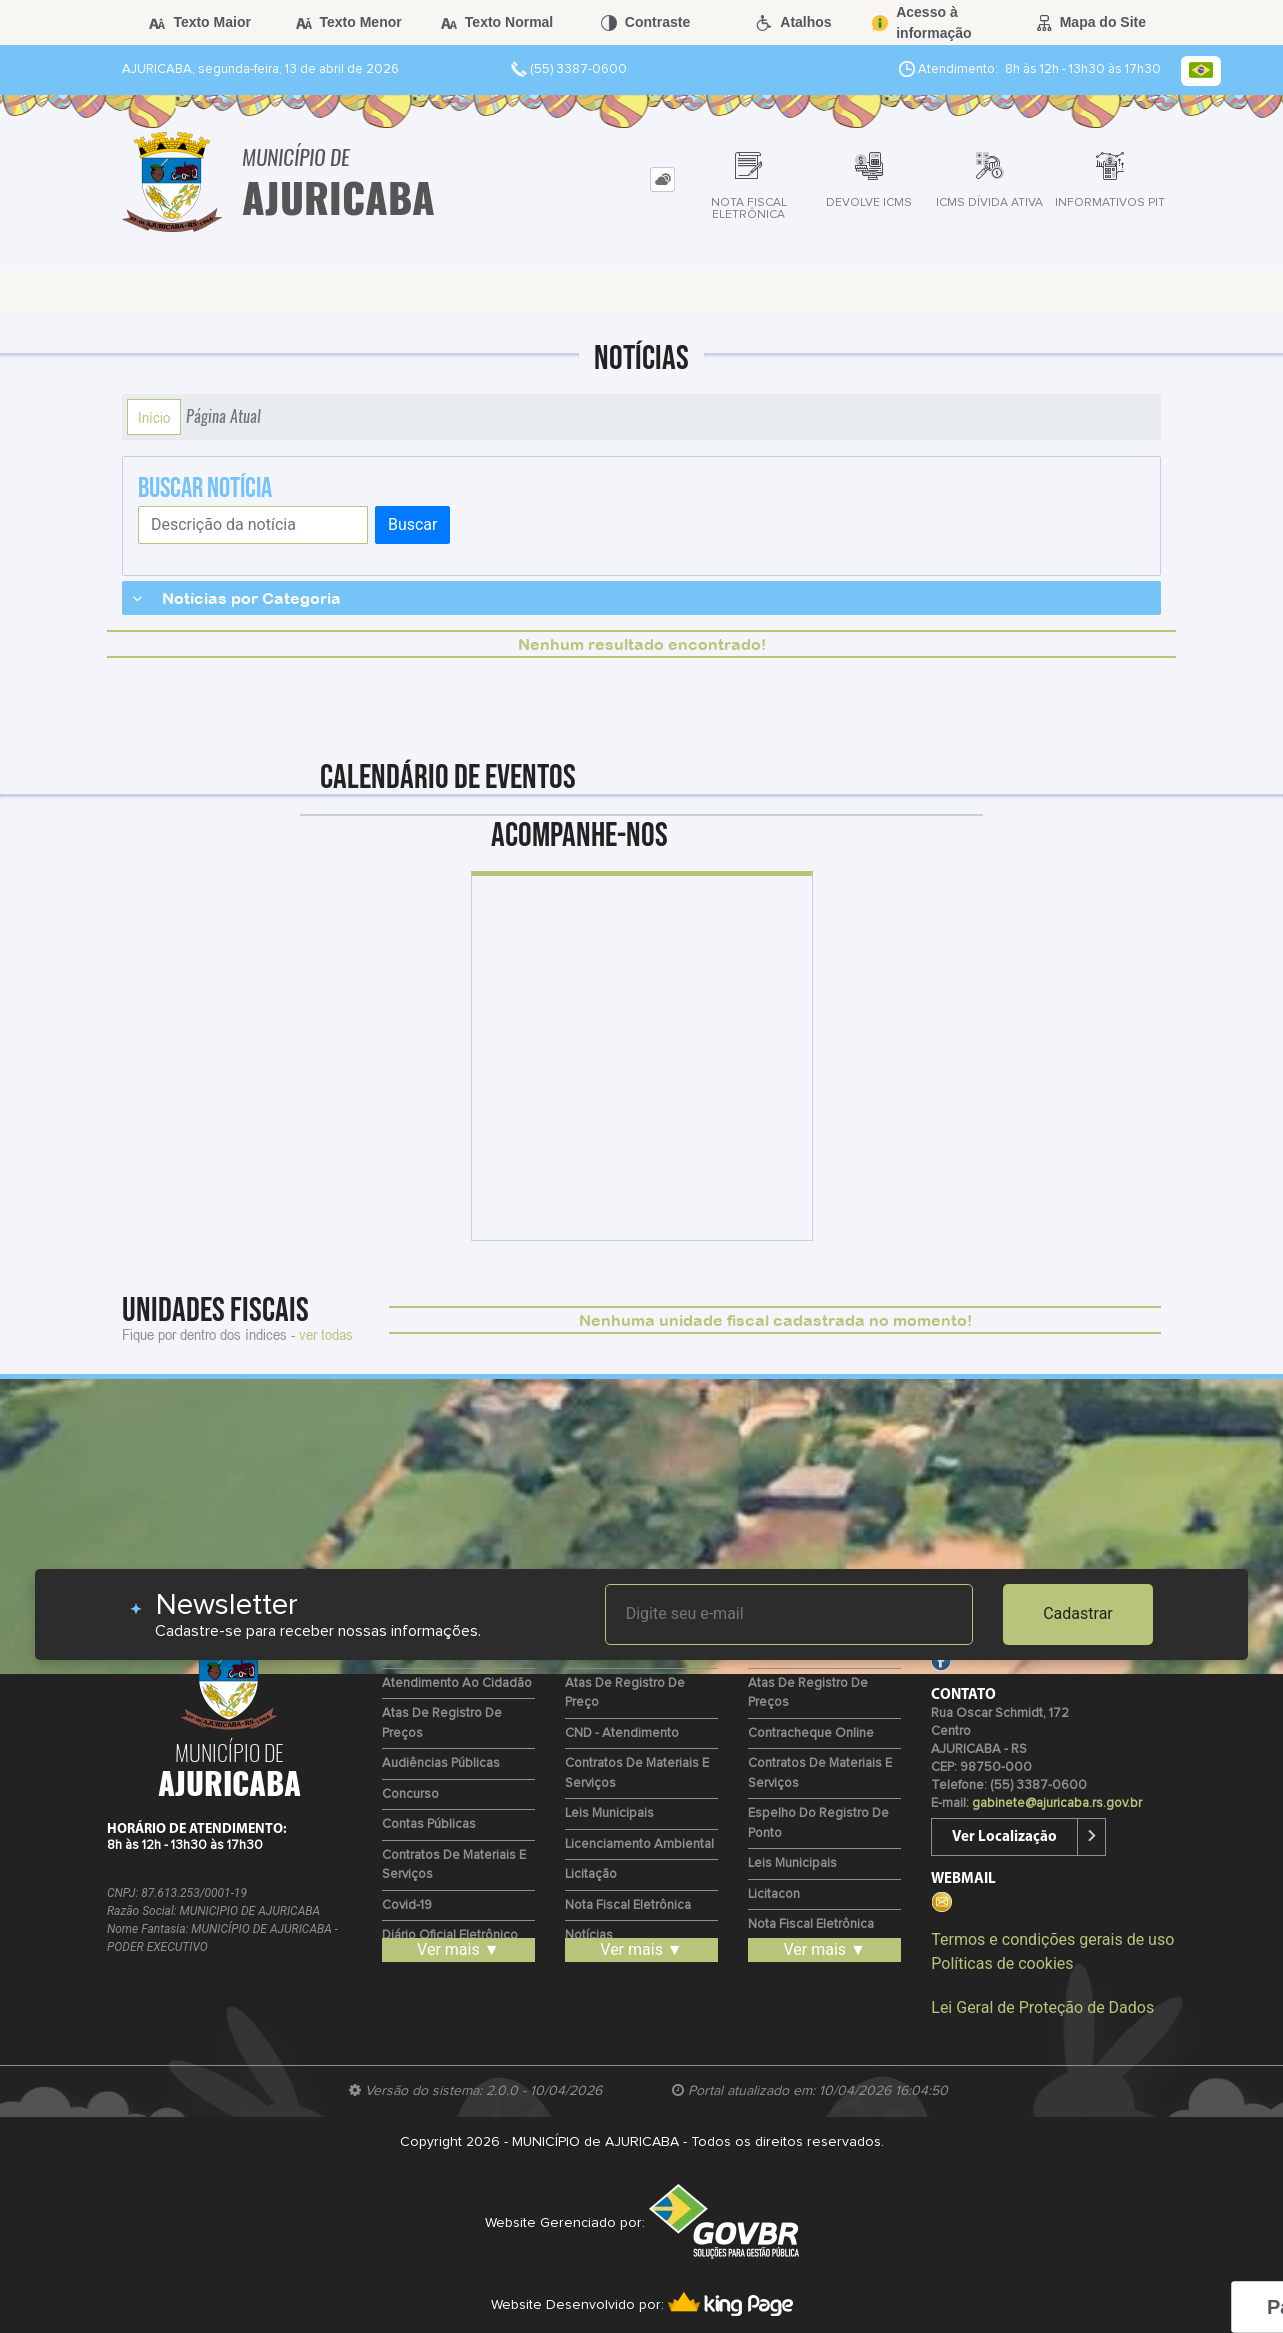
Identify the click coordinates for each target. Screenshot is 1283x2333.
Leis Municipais (609, 1813)
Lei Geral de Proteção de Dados (1042, 2007)
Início (154, 417)
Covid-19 (407, 1905)
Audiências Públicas (441, 1763)
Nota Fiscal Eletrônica (628, 1905)
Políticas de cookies (1002, 1963)
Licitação (591, 1874)
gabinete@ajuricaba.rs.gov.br (1057, 1803)
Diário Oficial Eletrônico (450, 1935)
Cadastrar (1078, 1613)
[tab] (662, 179)
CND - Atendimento (622, 1733)
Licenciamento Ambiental (639, 1844)
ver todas (326, 1334)
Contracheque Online (811, 1733)
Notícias (589, 1935)
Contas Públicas (429, 1824)
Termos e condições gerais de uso (1052, 1939)
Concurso (410, 1794)
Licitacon (774, 1894)
